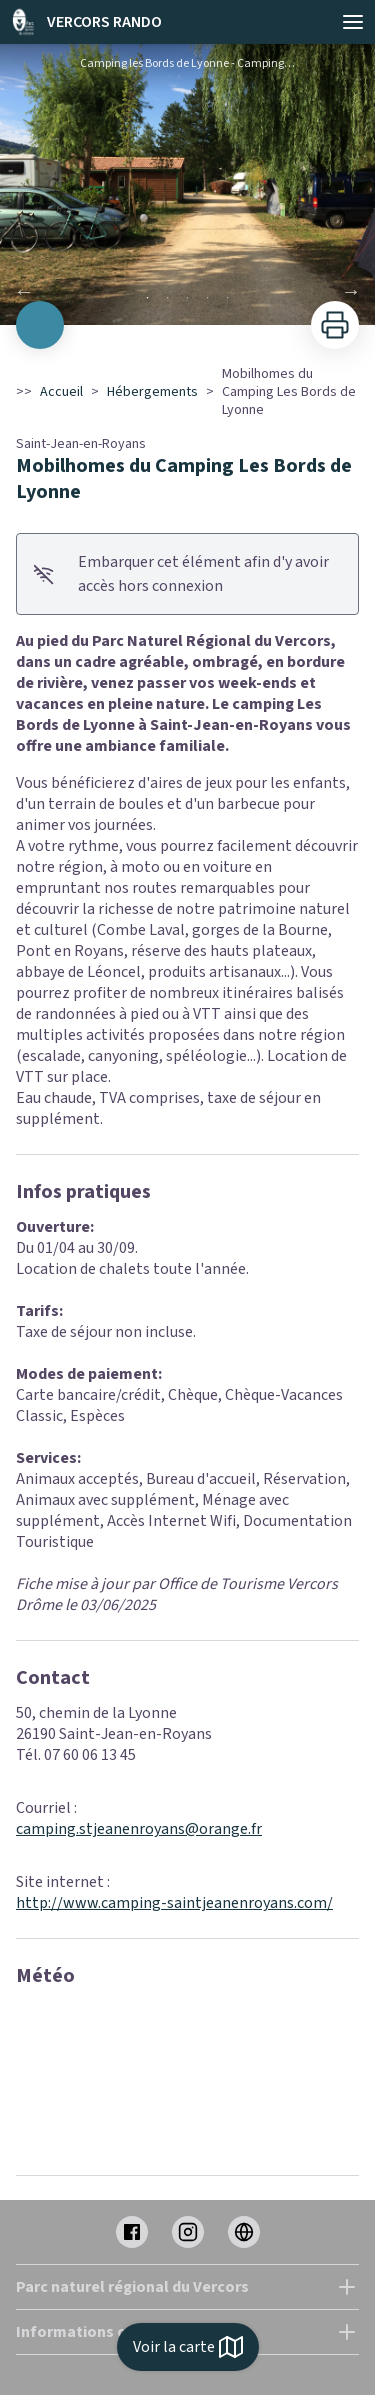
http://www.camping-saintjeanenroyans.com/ (174, 1903)
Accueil (61, 392)
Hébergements (152, 392)
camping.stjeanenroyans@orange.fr (139, 1829)
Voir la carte (188, 2347)
